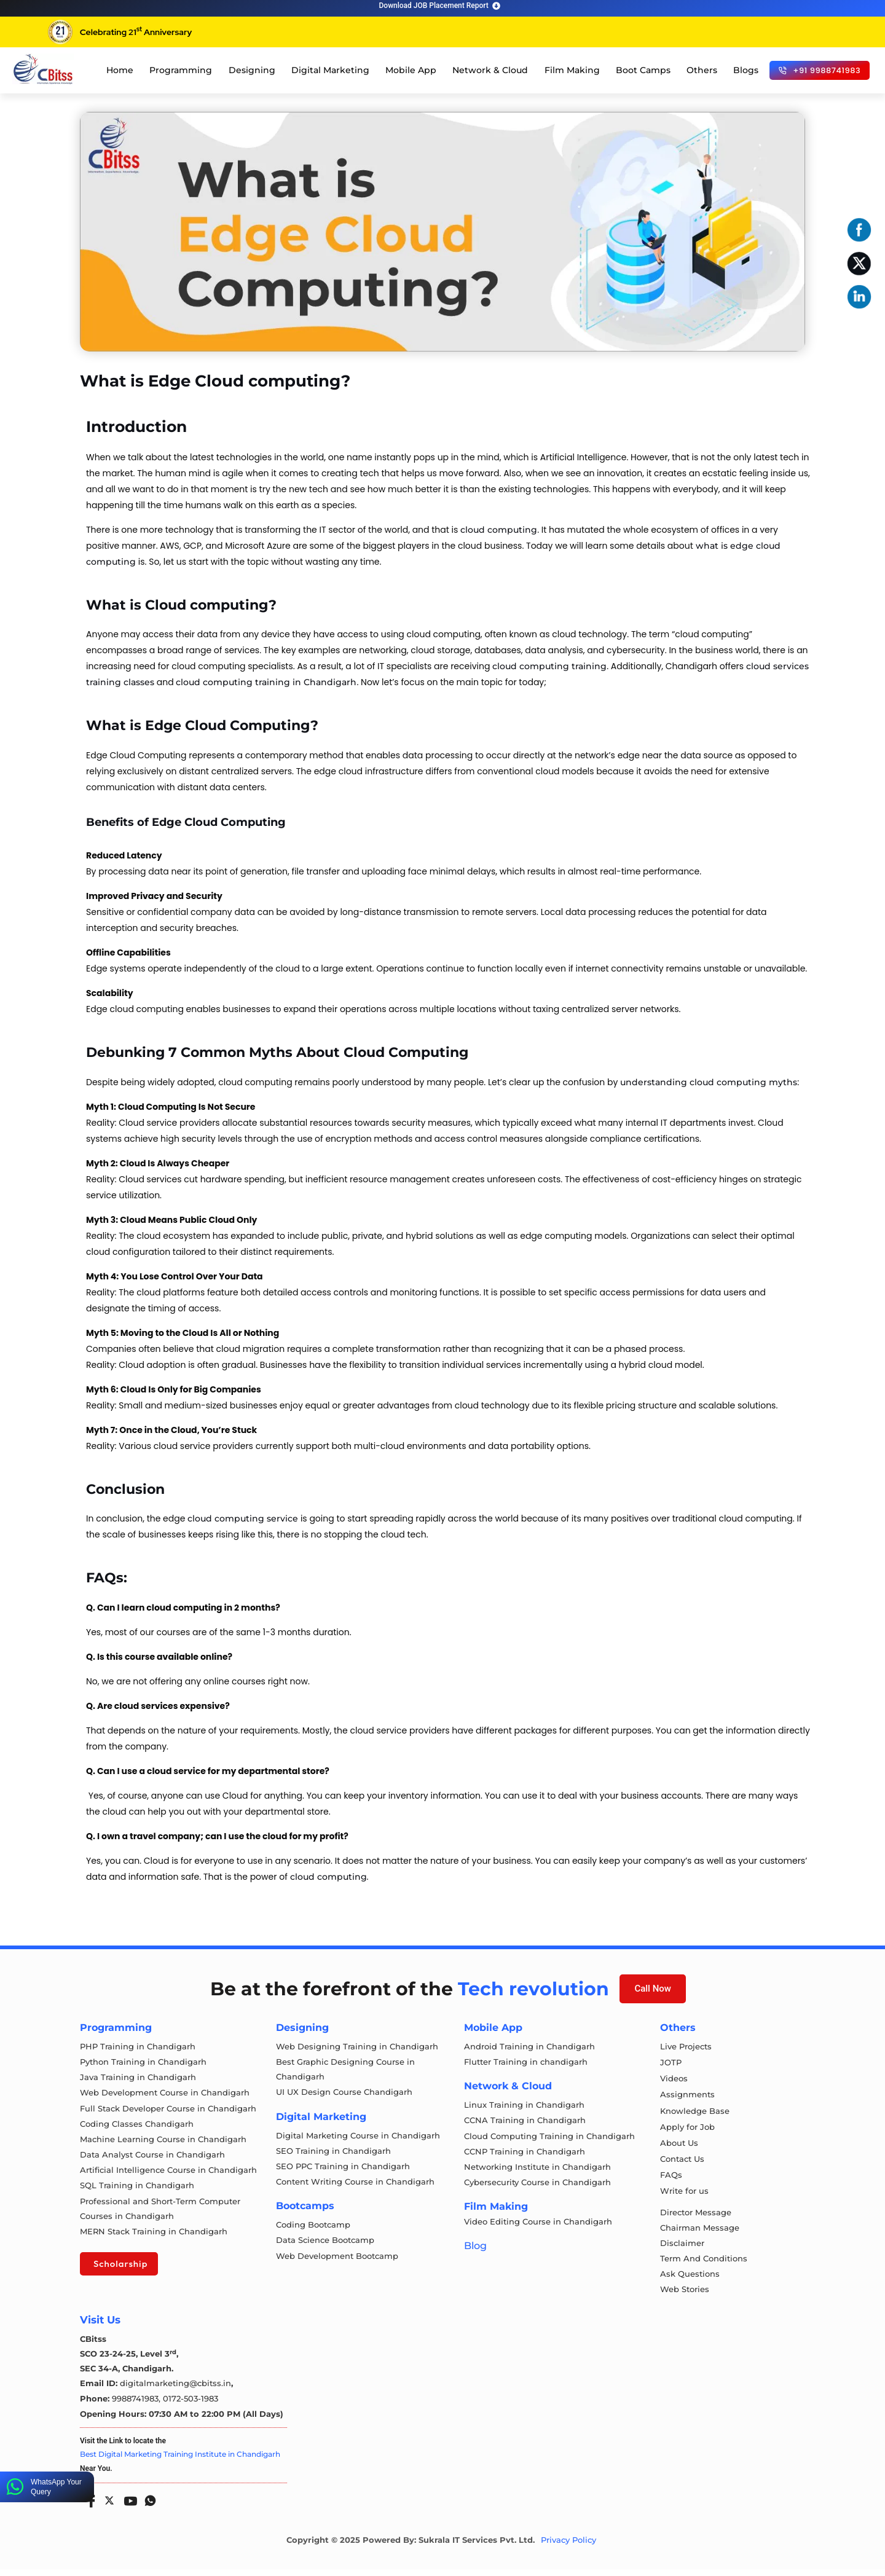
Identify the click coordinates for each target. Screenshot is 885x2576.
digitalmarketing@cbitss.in (175, 2392)
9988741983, (137, 2406)
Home (119, 70)
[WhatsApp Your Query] (15, 2486)
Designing (252, 70)
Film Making (572, 70)
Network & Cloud (490, 70)
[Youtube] (127, 2504)
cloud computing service (242, 1518)
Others (701, 70)
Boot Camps (643, 70)
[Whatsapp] (147, 2504)
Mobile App (410, 70)
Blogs (745, 70)
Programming (180, 70)
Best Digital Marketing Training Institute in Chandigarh (180, 2461)
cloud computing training (549, 666)
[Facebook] (88, 2504)
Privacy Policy (568, 2547)
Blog (475, 2250)
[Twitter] (108, 2505)
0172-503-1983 (190, 2406)
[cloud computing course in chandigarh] (43, 68)
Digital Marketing (330, 70)
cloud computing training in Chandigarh (266, 682)
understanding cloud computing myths (707, 1082)
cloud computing (498, 529)
